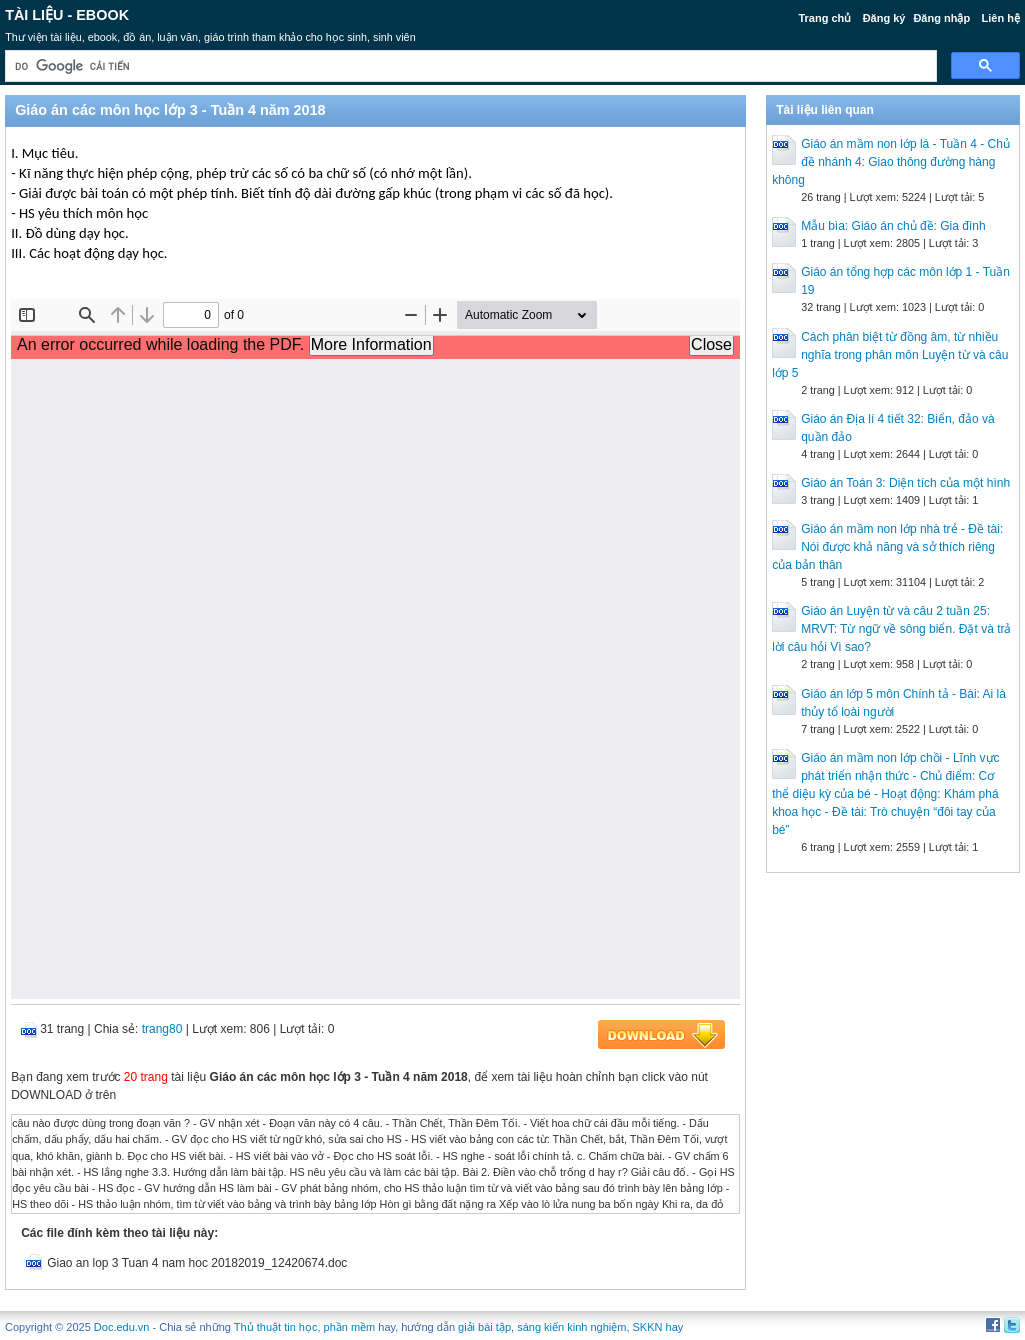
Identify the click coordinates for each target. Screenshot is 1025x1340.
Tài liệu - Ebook (67, 15)
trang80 (162, 1029)
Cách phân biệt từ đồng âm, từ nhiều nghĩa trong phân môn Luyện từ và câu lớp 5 (890, 355)
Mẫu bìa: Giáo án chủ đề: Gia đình (893, 226)
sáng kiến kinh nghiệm (571, 1327)
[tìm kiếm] (469, 66)
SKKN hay (658, 1327)
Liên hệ (1000, 18)
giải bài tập (484, 1327)
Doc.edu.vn (122, 1327)
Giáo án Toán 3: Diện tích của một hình (905, 483)
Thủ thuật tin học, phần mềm (304, 1327)
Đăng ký (884, 18)
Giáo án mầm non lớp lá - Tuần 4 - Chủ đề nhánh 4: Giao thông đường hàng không (891, 162)
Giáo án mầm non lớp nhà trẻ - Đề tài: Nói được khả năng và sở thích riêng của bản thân (887, 547)
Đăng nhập (941, 18)
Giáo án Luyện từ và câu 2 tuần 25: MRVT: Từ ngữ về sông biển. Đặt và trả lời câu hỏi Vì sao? (891, 629)
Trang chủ (824, 18)
